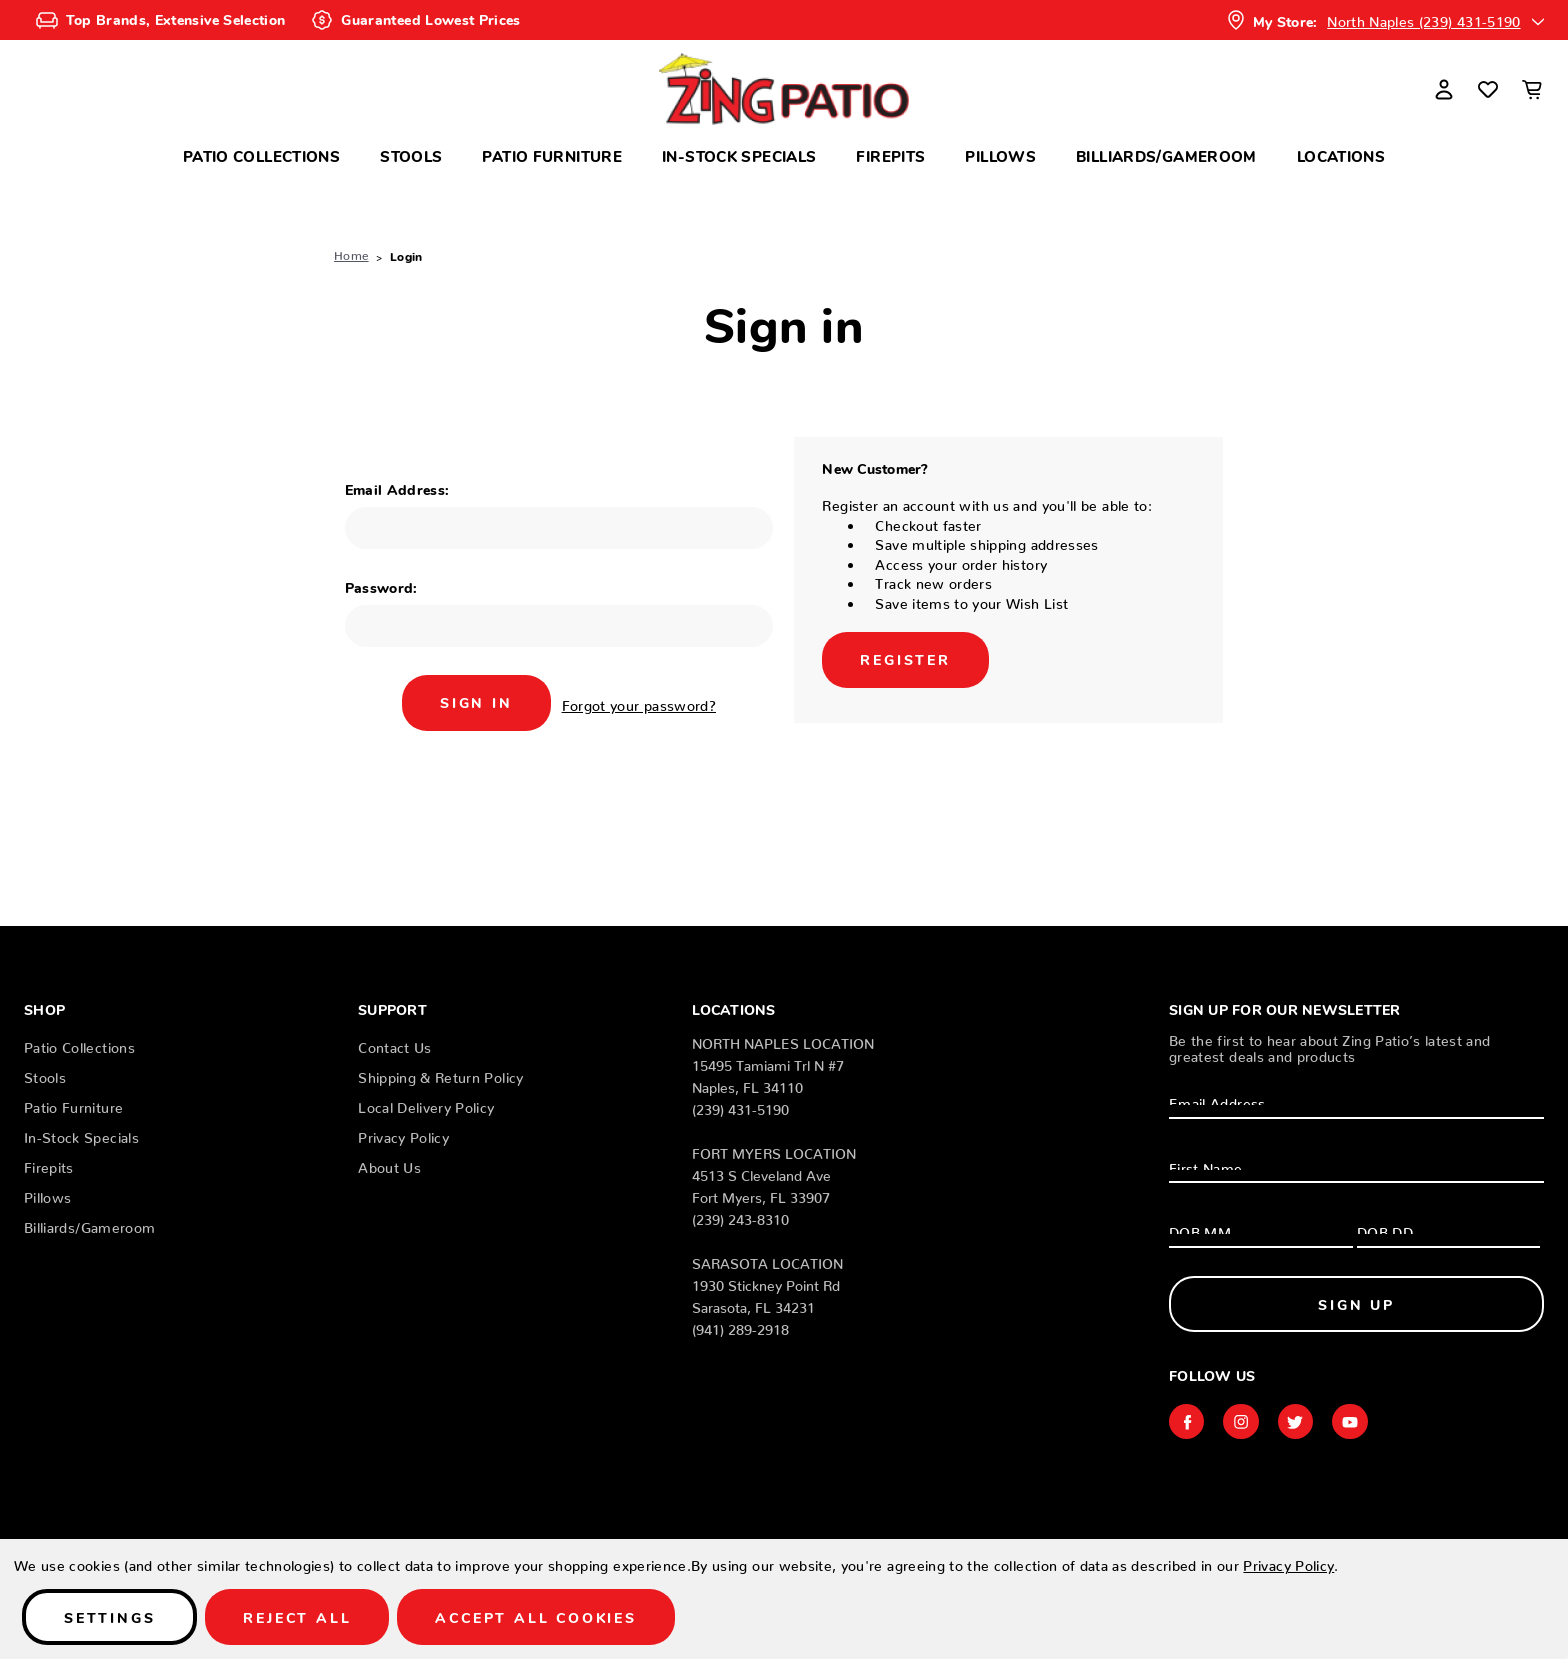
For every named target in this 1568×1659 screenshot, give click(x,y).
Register (905, 659)
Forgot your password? (639, 702)
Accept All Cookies (535, 1617)
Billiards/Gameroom (1166, 155)
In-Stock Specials (739, 155)
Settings (109, 1617)
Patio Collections (261, 155)
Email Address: (397, 489)
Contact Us (395, 1044)
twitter (1297, 1422)
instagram (1242, 1422)
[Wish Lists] (1488, 89)
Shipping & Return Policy (440, 1074)
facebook (1187, 1422)
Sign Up (1356, 1304)
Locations (1341, 155)
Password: (381, 587)
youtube (1352, 1422)
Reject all (297, 1617)
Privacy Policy (403, 1134)
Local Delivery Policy (426, 1104)
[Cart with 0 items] (1532, 89)
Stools (411, 155)
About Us (389, 1164)
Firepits (890, 155)
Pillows (1000, 155)
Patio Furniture (552, 155)
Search (228, 82)
